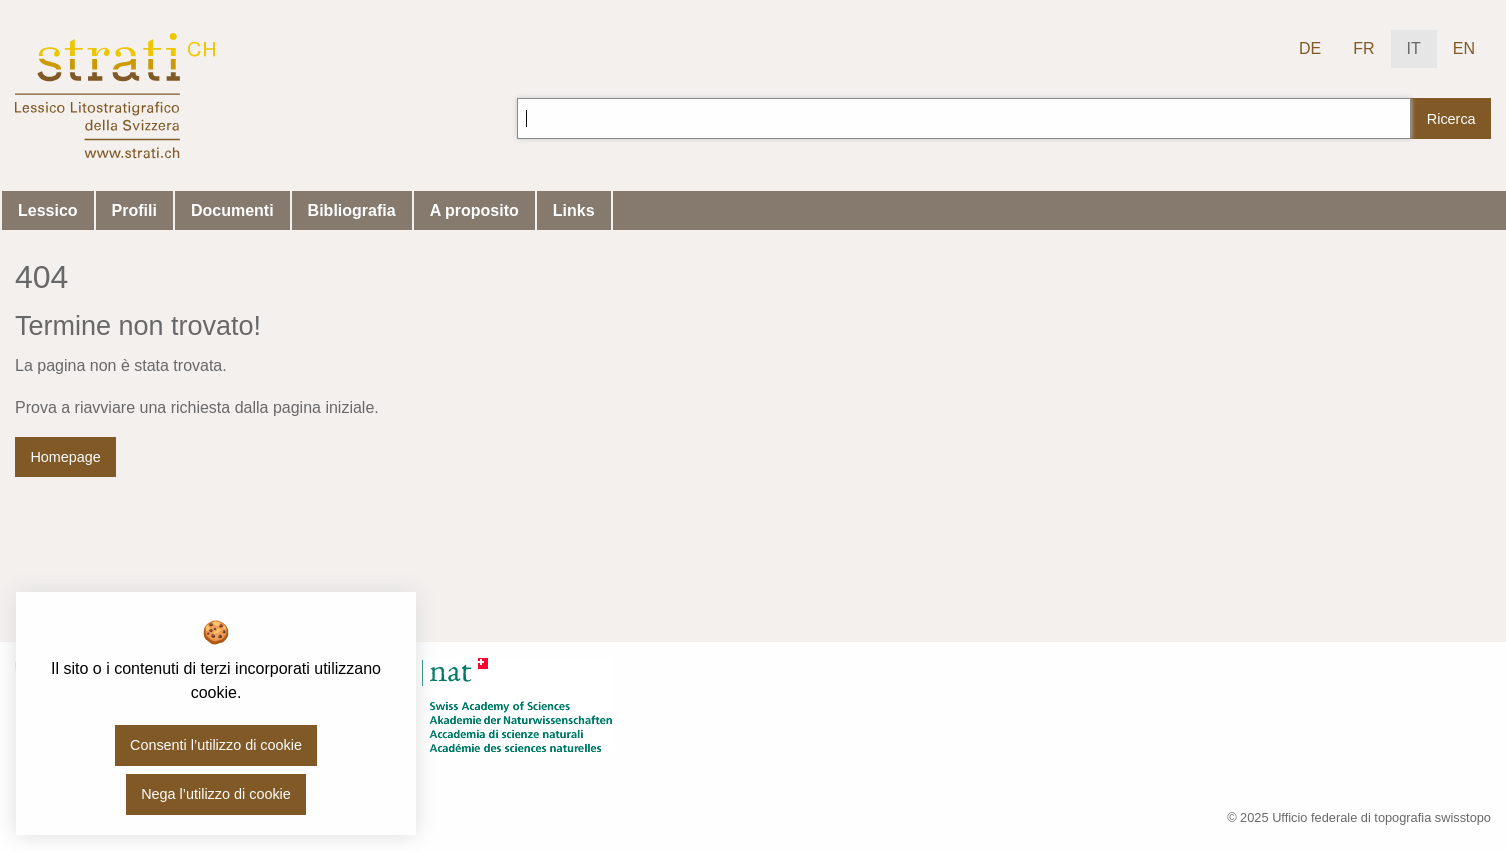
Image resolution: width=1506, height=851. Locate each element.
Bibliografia (352, 210)
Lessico (48, 210)
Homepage (65, 457)
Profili (134, 210)
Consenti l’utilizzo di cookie (216, 745)
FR (1363, 48)
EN (1464, 48)
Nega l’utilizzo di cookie (216, 794)
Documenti (232, 210)
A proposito (474, 210)
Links (574, 210)
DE (1310, 48)
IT (1414, 48)
